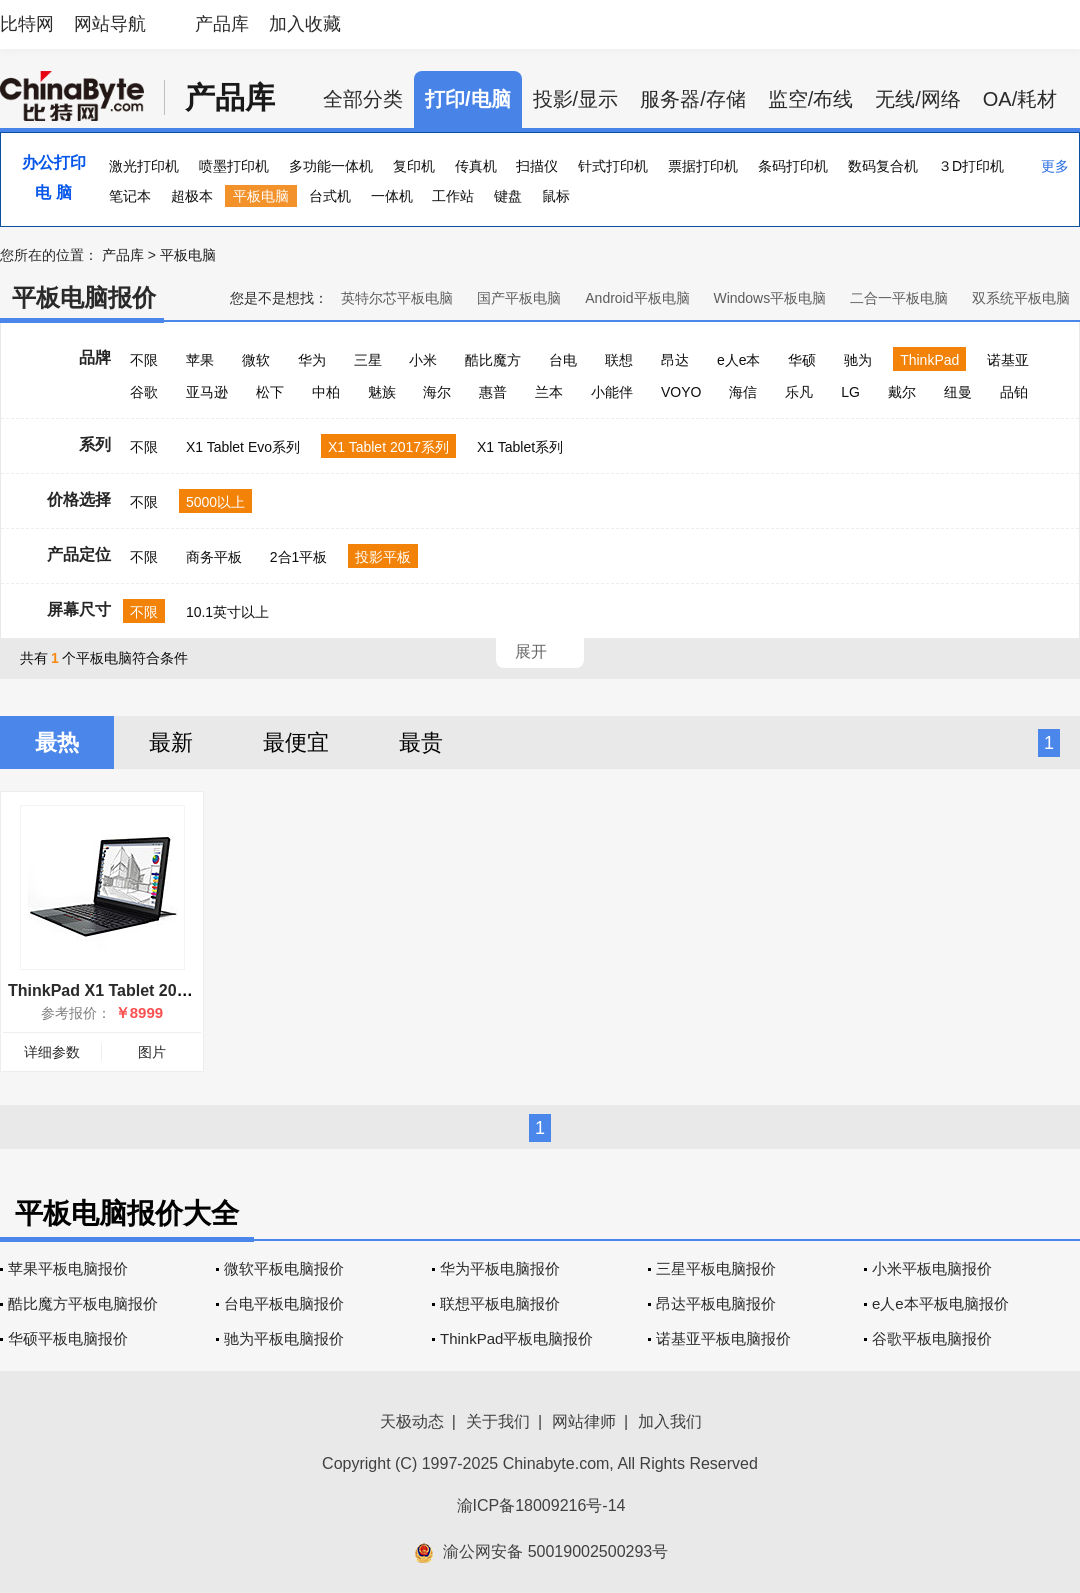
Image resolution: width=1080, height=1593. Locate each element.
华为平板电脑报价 (500, 1268)
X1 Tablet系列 (520, 447)
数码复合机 (883, 166)
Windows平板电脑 (769, 298)
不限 (144, 360)
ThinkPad (929, 360)
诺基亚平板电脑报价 (723, 1338)
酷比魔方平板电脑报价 (83, 1303)
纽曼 (958, 392)
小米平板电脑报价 (932, 1268)
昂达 (675, 360)
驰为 (858, 360)
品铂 (1014, 392)
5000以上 (215, 502)
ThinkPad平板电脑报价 (516, 1338)
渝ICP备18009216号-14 (541, 1505)
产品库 (222, 24)
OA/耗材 (1020, 99)
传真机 (476, 166)
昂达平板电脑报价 (716, 1303)
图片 (152, 1052)
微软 (256, 360)
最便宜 (296, 742)
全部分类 (363, 99)
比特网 (27, 24)
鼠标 (556, 196)
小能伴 (612, 392)
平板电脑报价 (84, 297)
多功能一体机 (331, 166)
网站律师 (584, 1421)
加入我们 (670, 1421)
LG (850, 392)
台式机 (330, 196)
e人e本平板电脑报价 (940, 1303)
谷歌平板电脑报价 (932, 1338)
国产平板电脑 (519, 298)
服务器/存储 (693, 99)
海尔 (437, 392)
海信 (743, 392)
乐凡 (799, 392)
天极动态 (412, 1421)
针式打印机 (613, 166)
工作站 (453, 196)
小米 (423, 360)
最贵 (421, 742)
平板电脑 (261, 196)
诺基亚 (1008, 360)
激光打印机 (144, 166)
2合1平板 (299, 557)
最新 (171, 742)
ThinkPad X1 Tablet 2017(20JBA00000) (153, 990)
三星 (368, 360)
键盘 (508, 196)
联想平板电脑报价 (500, 1303)
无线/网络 (918, 99)
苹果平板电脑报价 (68, 1268)
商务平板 (214, 557)
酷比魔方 (493, 360)
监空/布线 (811, 99)
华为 (312, 360)
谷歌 (144, 392)
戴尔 (902, 392)
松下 (270, 392)
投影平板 (383, 557)
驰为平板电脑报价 (284, 1338)
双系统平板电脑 (1021, 298)
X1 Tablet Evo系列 (243, 447)
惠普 (493, 392)
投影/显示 (576, 99)
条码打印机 (793, 166)
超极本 (192, 196)
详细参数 (52, 1052)
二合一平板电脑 (899, 298)
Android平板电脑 (637, 298)
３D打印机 (971, 166)
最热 (57, 742)
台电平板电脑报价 (284, 1303)
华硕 (802, 360)
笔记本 (130, 196)
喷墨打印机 (234, 166)
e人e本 (739, 360)
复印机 (414, 166)
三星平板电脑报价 (716, 1268)
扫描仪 (537, 166)
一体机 (392, 196)
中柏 (326, 392)
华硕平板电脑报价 (68, 1338)
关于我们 (498, 1421)
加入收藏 (305, 24)
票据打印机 (703, 166)
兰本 (549, 392)
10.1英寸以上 (227, 612)
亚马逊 (207, 392)
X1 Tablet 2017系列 (388, 447)
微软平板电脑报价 (284, 1268)
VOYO (681, 392)
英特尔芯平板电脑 (397, 298)
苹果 (200, 360)
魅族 (382, 392)
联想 (619, 360)
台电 (563, 360)
